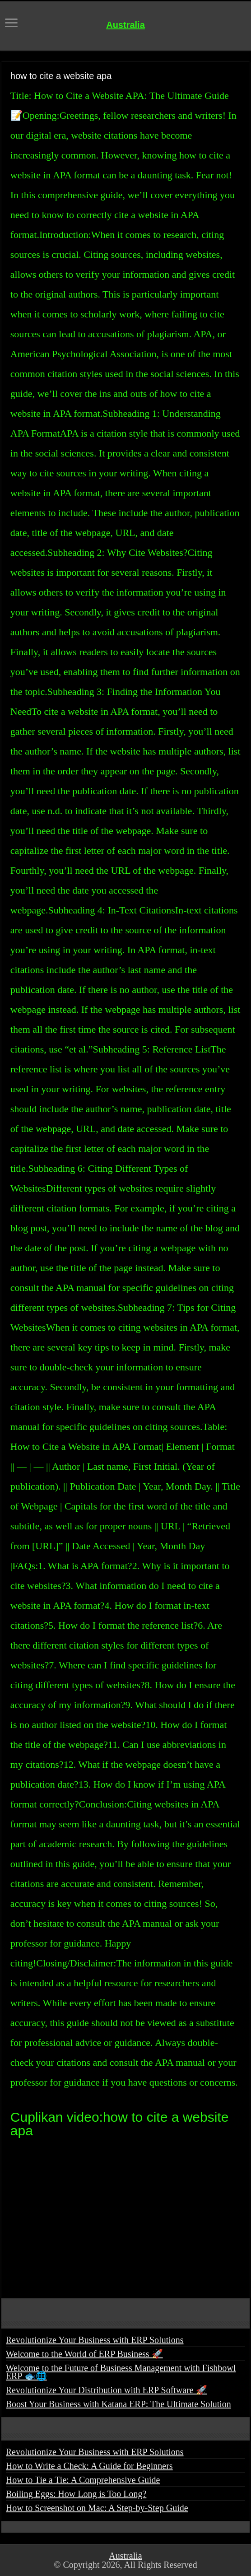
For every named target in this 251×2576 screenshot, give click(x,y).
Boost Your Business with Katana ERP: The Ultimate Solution (118, 2404)
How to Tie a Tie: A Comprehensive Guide (83, 2480)
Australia (125, 25)
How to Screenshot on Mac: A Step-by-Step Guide (97, 2508)
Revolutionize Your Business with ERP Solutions (95, 2340)
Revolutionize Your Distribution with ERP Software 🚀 (106, 2390)
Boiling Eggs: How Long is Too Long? (76, 2494)
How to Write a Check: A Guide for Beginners (89, 2466)
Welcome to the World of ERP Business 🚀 (84, 2354)
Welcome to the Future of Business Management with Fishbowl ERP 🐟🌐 (121, 2372)
